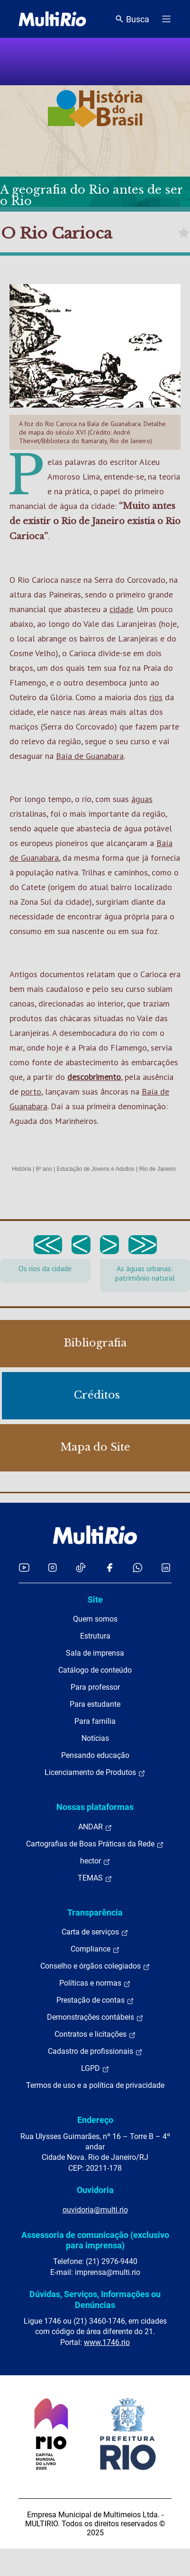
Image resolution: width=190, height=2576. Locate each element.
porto (31, 1091)
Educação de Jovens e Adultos (96, 1169)
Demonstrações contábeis (95, 2017)
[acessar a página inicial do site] (52, 19)
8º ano (44, 1169)
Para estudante (95, 1704)
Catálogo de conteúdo (95, 1670)
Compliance (95, 1949)
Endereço (95, 2120)
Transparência (95, 1912)
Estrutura (95, 1635)
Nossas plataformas (95, 1807)
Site (95, 1599)
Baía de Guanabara (90, 755)
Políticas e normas (95, 1983)
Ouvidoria (95, 2190)
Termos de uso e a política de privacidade (95, 2085)
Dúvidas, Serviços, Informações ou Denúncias (95, 2299)
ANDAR (95, 1827)
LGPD (95, 2068)
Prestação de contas (95, 2000)
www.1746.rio (107, 2342)
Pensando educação (95, 1755)
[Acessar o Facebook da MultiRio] (109, 1567)
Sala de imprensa (95, 1653)
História (21, 1169)
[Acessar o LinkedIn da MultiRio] (166, 1567)
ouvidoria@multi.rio (95, 2209)
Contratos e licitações (95, 2034)
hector (95, 1861)
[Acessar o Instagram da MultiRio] (52, 1567)
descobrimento (94, 1076)
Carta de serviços (95, 1932)
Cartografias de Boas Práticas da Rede (95, 1844)
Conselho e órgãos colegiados (95, 1966)
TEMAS (95, 1878)
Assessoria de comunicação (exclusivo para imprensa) (95, 2240)
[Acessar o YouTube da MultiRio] (24, 1567)
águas (142, 798)
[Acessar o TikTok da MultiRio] (81, 1567)
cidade (121, 609)
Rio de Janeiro (157, 1169)
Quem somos (95, 1618)
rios (156, 697)
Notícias (95, 1738)
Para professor (95, 1687)
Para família (95, 1721)
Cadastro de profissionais (95, 2051)
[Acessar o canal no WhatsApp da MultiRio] (138, 1567)
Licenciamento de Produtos (95, 1772)
